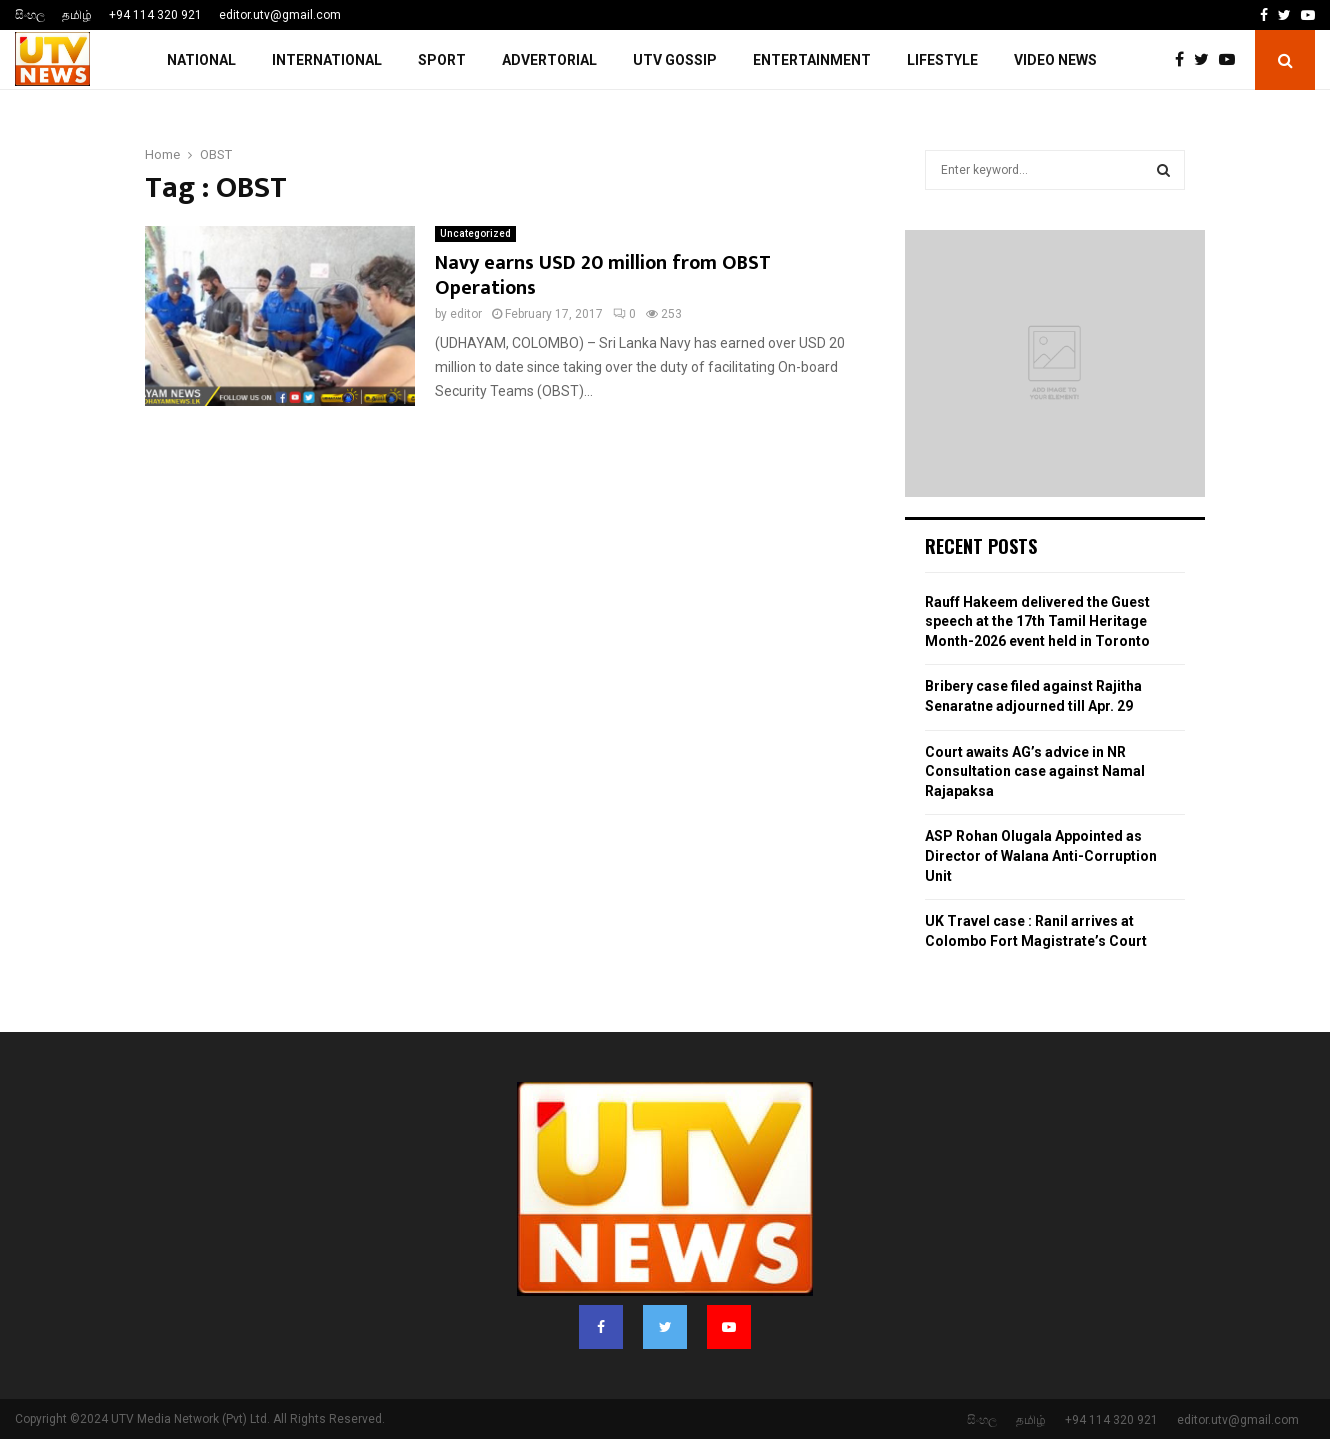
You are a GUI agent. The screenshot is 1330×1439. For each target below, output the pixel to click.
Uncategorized (475, 233)
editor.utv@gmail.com (280, 15)
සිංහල (30, 15)
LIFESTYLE (942, 60)
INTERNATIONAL (327, 60)
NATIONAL (201, 60)
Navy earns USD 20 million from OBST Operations (603, 275)
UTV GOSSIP (675, 60)
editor (466, 314)
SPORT (442, 60)
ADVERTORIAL (549, 60)
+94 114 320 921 (155, 15)
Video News (1055, 60)
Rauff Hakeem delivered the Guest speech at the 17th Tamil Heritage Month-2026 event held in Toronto (1037, 621)
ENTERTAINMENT (812, 60)
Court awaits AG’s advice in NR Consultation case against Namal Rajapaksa (1035, 771)
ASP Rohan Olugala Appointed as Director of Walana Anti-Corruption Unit (1041, 855)
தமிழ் (77, 15)
